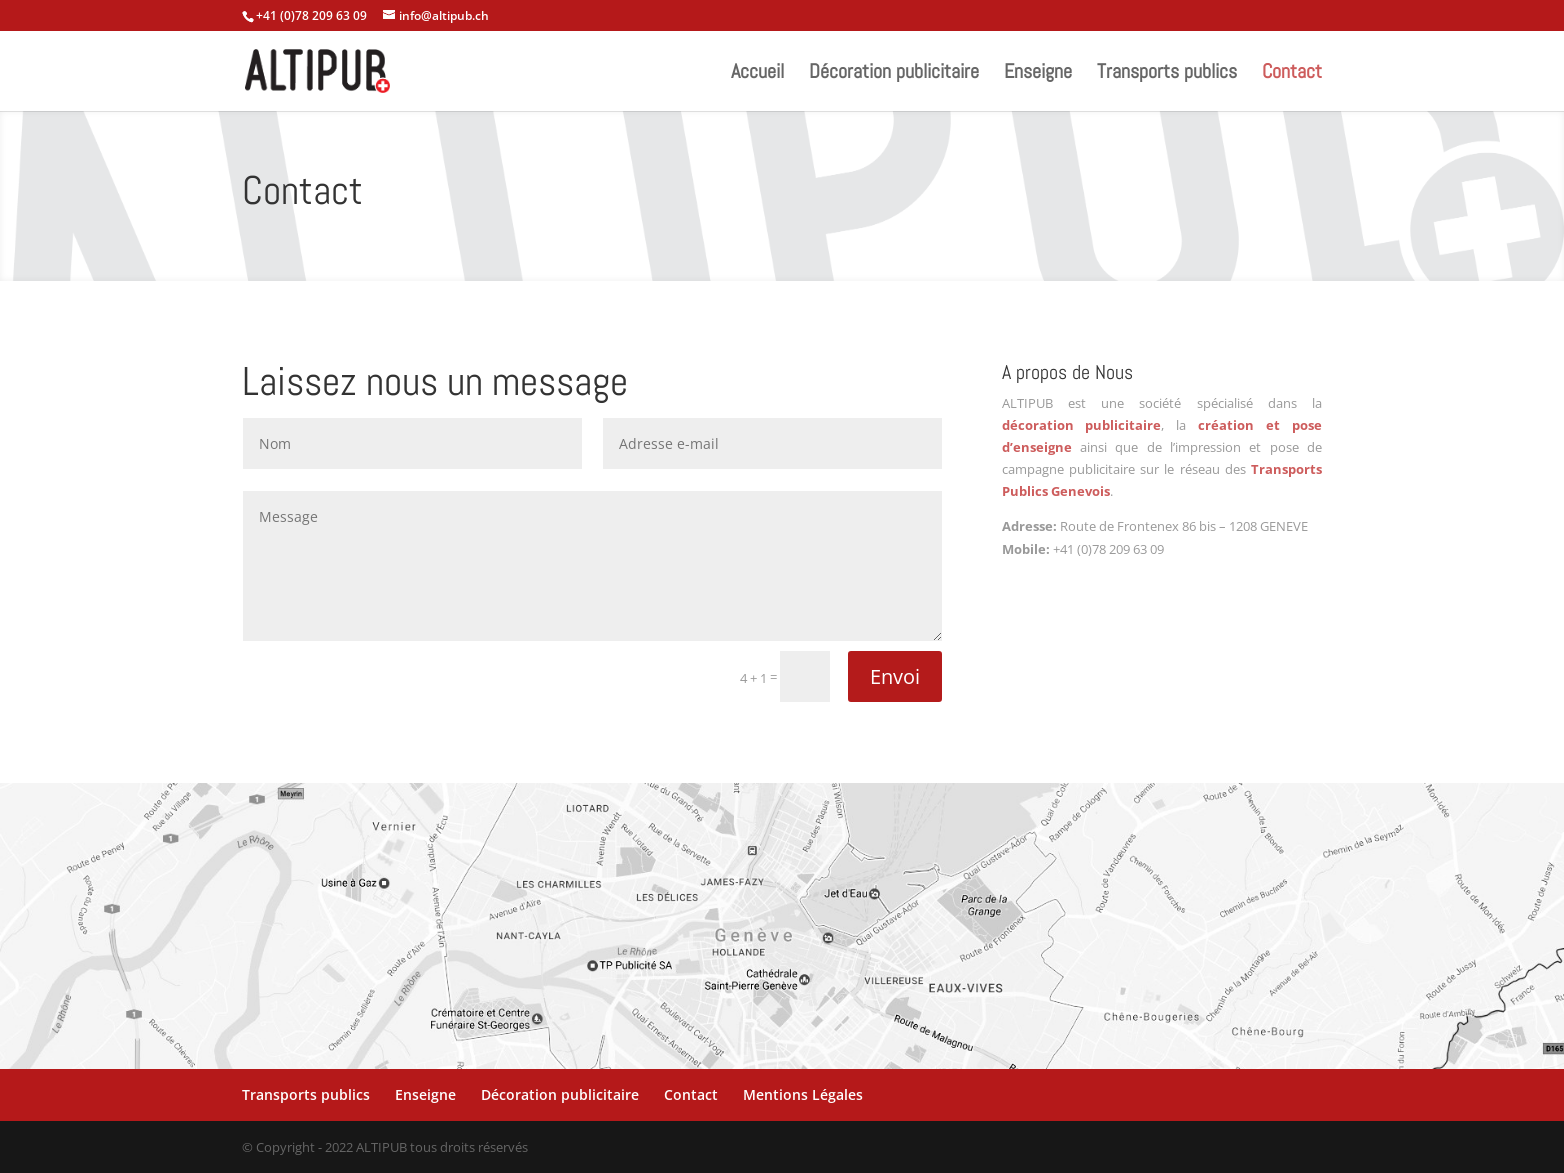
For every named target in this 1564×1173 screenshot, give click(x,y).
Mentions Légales (803, 1094)
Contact (1292, 74)
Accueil (757, 74)
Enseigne (1038, 74)
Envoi (895, 676)
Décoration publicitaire (894, 74)
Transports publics (1167, 74)
